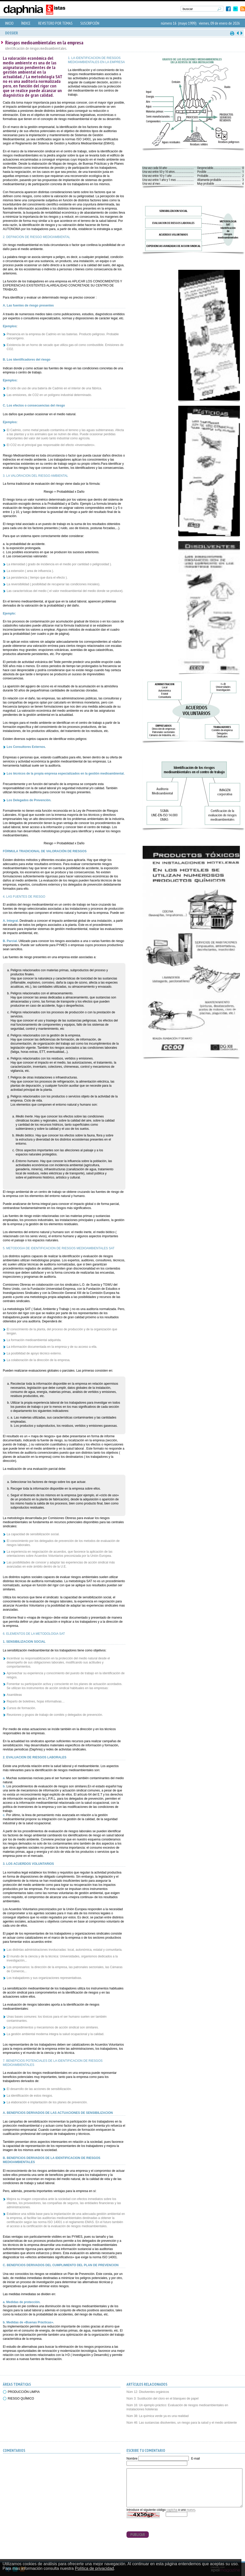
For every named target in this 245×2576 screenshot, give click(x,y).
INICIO (9, 23)
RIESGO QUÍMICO (21, 2398)
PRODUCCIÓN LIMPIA (24, 2392)
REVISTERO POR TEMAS (55, 23)
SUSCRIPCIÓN (89, 23)
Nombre (132, 2458)
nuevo (191, 2510)
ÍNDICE (26, 23)
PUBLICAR (137, 2534)
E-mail (195, 2458)
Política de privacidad (94, 2568)
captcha (171, 2510)
